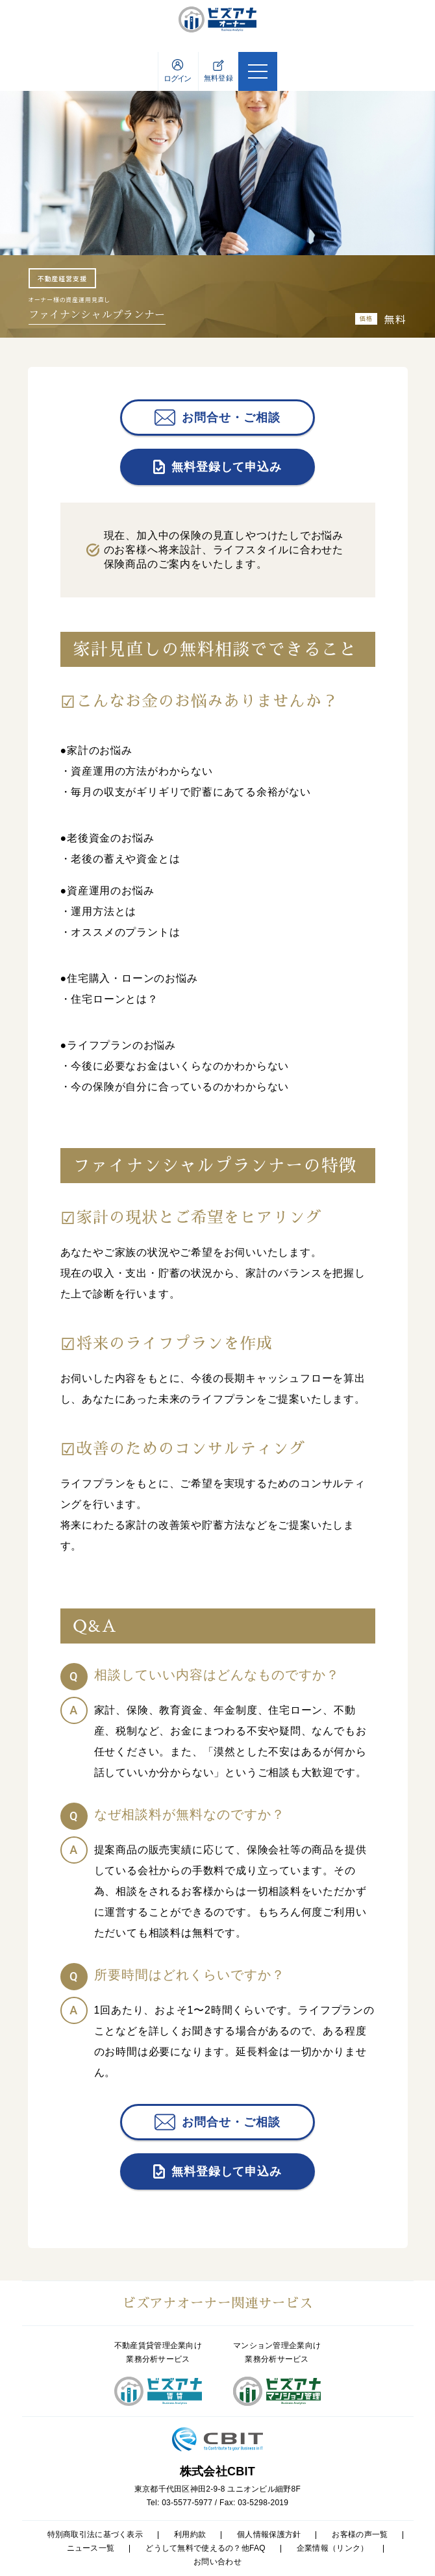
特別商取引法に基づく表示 (95, 2534)
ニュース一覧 (91, 2548)
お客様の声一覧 (360, 2534)
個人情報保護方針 (269, 2534)
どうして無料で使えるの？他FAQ (205, 2548)
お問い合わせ (217, 2561)
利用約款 (190, 2534)
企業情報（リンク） (333, 2548)
